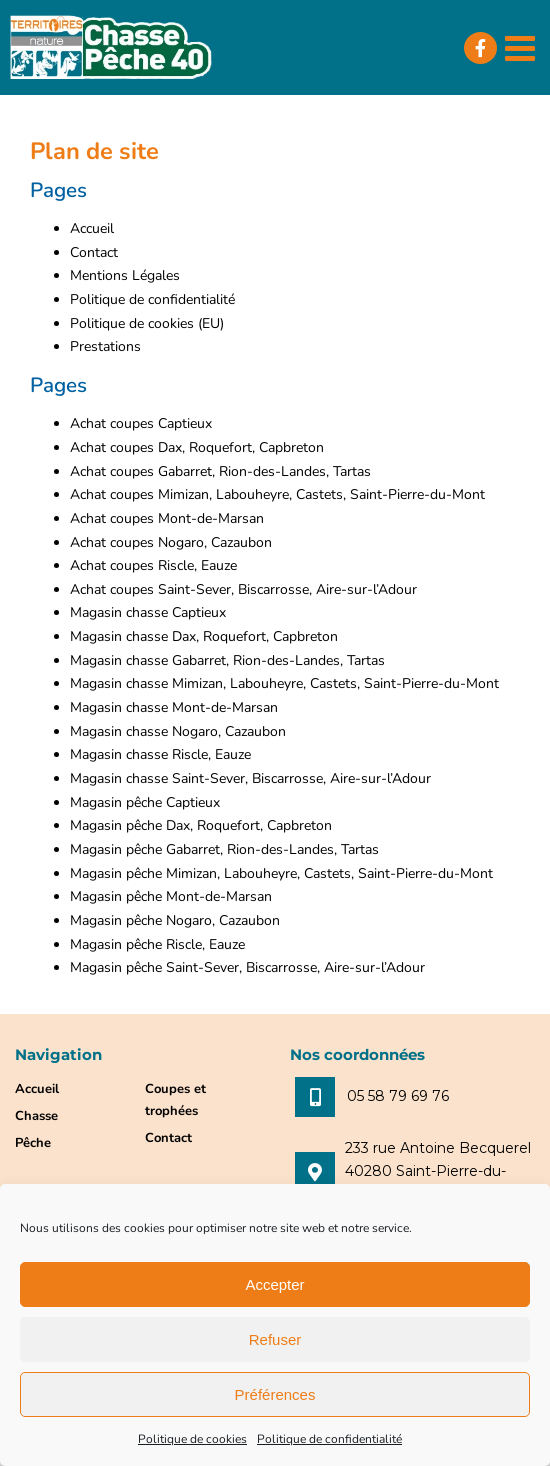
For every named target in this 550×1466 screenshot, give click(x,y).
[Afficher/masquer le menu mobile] (522, 47)
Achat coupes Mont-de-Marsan (167, 518)
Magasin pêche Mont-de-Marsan (171, 896)
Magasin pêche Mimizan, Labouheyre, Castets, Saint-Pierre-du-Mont (281, 873)
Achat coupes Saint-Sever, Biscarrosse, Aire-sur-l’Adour (243, 589)
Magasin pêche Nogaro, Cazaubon (175, 920)
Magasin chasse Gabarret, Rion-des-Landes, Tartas (227, 660)
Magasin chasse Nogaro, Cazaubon (178, 731)
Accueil (92, 228)
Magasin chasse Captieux (148, 612)
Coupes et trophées (175, 1100)
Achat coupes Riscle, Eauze (153, 565)
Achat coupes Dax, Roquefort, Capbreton (197, 447)
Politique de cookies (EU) (147, 323)
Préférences (275, 1394)
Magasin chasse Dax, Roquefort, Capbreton (204, 636)
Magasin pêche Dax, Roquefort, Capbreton (201, 825)
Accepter (274, 1284)
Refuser (275, 1339)
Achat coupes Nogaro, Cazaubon (171, 542)
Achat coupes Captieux (141, 423)
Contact (94, 252)
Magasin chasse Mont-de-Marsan (174, 707)
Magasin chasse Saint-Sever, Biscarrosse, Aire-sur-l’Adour (250, 778)
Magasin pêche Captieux (145, 802)
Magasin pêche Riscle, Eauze (157, 944)
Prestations (105, 346)
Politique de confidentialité (329, 1439)
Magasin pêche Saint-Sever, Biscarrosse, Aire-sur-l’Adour (247, 967)
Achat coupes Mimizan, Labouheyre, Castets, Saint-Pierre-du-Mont (277, 494)
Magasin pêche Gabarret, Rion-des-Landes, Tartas (224, 849)
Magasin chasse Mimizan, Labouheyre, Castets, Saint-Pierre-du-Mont (284, 683)
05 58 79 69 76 (398, 1096)
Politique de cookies (192, 1439)
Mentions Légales (125, 275)
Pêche (33, 1143)
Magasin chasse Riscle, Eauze (160, 754)
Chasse (36, 1116)
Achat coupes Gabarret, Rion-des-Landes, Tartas (220, 471)
